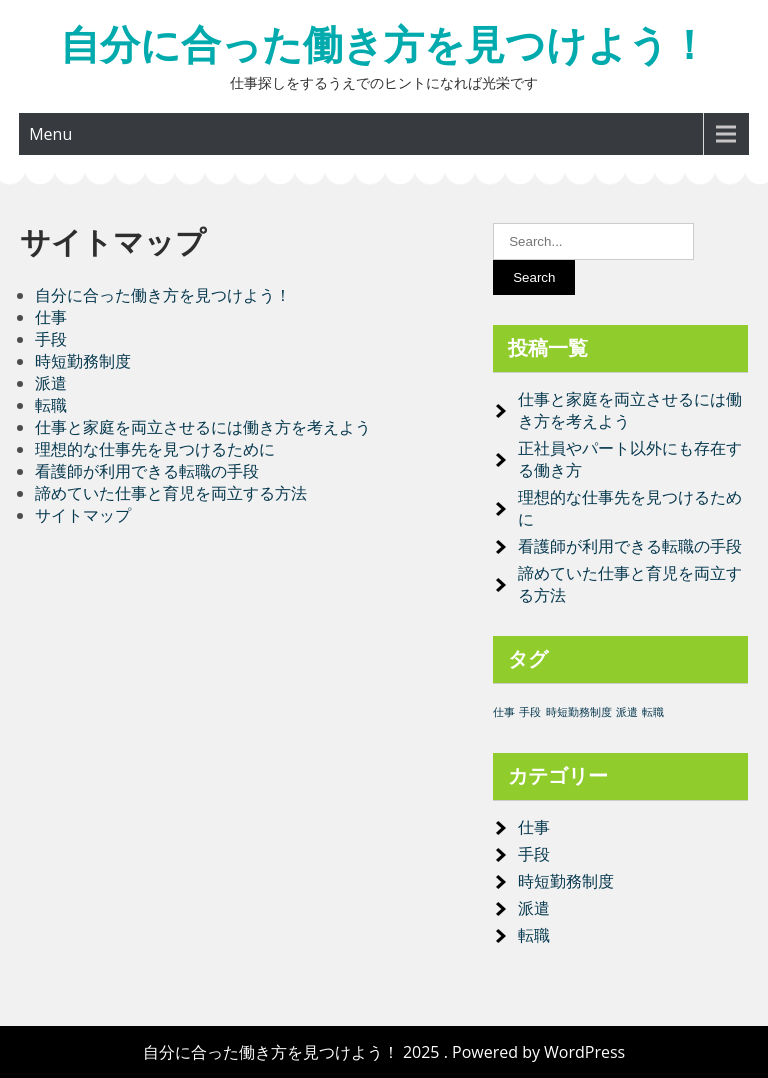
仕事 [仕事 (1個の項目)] (504, 712)
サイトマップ (83, 515)
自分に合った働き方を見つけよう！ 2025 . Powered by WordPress (384, 1052)
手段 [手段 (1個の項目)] (530, 712)
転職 (51, 405)
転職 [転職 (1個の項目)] (653, 712)
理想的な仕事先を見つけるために (155, 449)
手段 (51, 339)
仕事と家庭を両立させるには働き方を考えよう (203, 427)
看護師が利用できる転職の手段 (147, 471)
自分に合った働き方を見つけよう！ (384, 45)
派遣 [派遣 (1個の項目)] (627, 712)
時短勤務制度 (83, 361)
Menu (50, 134)
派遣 (51, 383)
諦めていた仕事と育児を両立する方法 (171, 493)
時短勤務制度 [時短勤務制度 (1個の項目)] (579, 712)
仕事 (51, 317)
